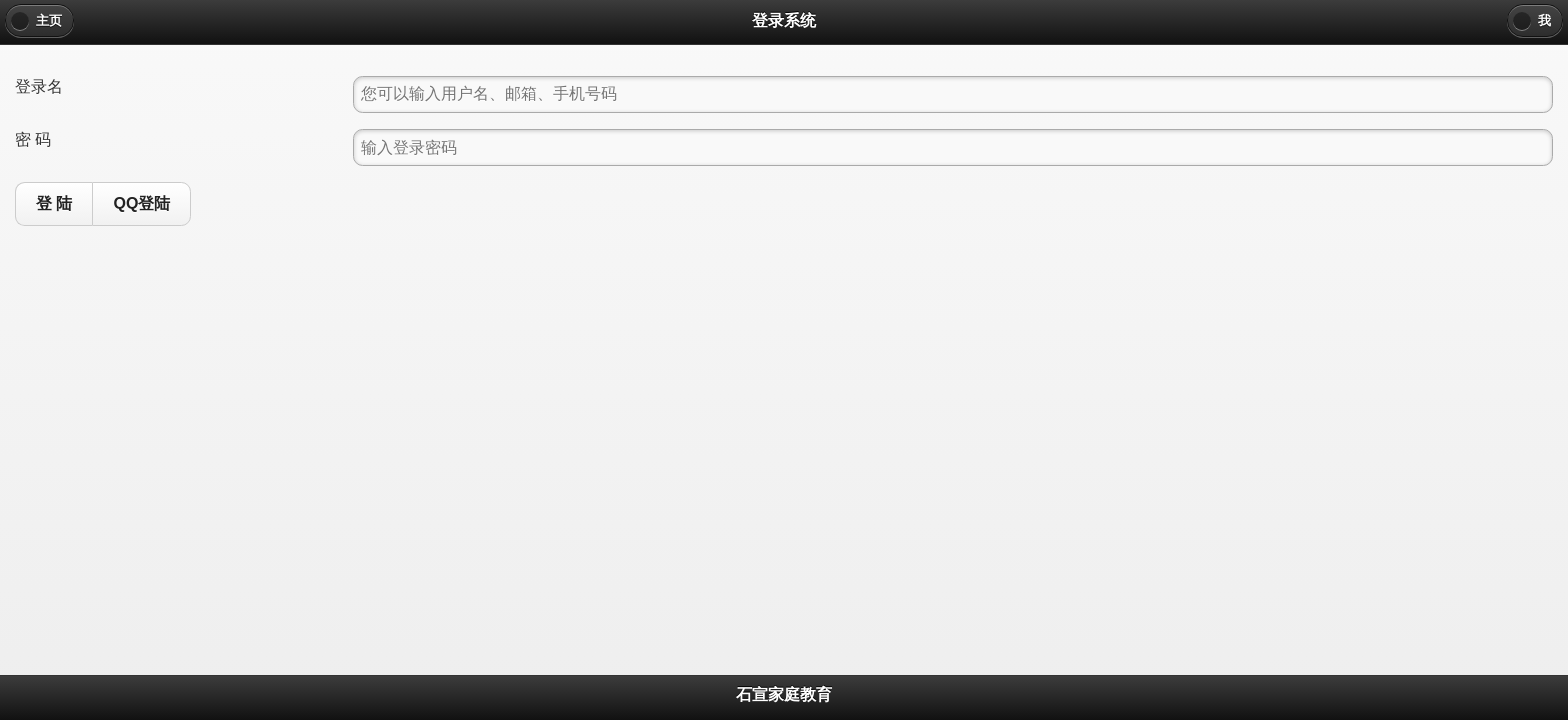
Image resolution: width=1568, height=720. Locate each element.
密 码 (33, 139)
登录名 (39, 86)
